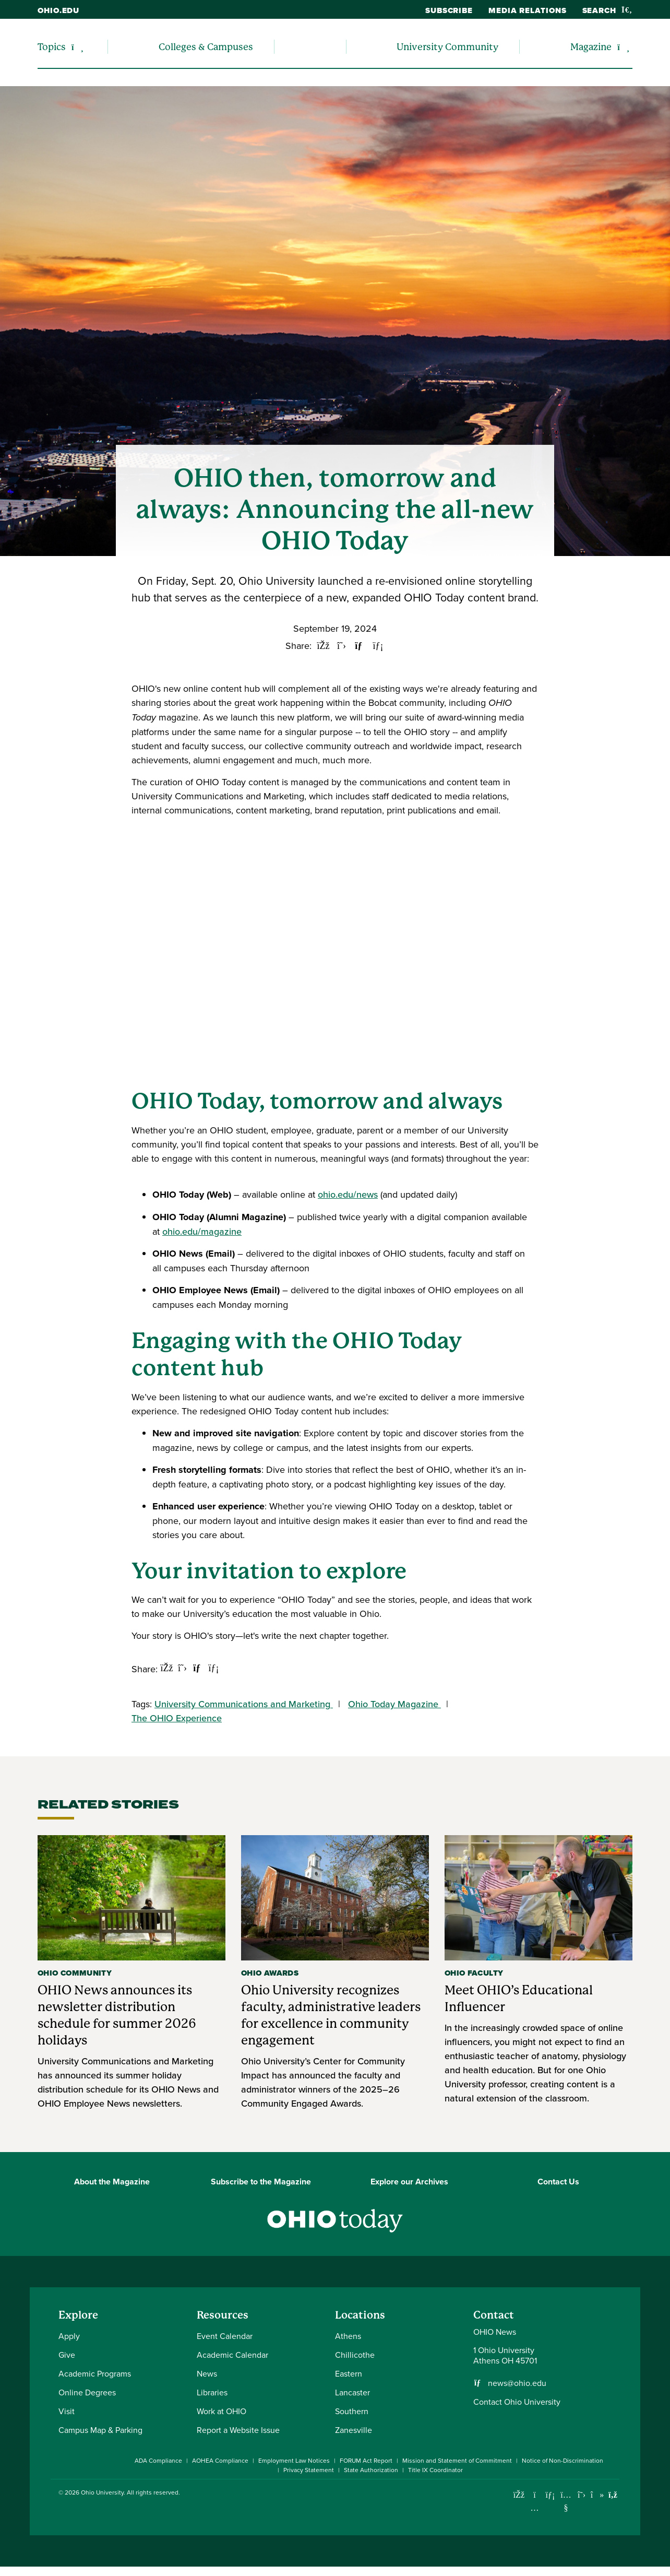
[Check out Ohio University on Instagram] (534, 2507)
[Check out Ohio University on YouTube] (565, 2501)
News (207, 2373)
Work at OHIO (221, 2411)
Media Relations (527, 10)
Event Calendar (225, 2336)
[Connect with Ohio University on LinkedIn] (550, 2494)
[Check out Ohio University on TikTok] (597, 2494)
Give (66, 2354)
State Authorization (371, 2469)
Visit (66, 2411)
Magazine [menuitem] (591, 46)
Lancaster (352, 2392)
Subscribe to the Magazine (261, 2182)
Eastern (348, 2373)
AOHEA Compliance (220, 2460)
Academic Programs (94, 2373)
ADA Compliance (158, 2460)
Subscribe (449, 10)
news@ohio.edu (517, 2383)
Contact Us (558, 2182)
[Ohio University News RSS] (612, 2494)
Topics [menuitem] (52, 46)
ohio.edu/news (348, 1194)
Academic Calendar (232, 2354)
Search (607, 10)
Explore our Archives (409, 2182)
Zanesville (353, 2430)
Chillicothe (355, 2354)
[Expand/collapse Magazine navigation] (623, 47)
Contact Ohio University (516, 2401)
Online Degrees (87, 2392)
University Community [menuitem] (447, 46)
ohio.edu (58, 10)
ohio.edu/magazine (202, 1231)
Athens (348, 2336)
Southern (351, 2411)
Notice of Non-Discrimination (562, 2460)
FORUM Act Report (366, 2460)
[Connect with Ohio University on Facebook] (518, 2494)
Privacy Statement (308, 2469)
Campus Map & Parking (100, 2430)
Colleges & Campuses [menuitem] (206, 46)
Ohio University (102, 2492)
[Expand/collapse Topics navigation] (77, 47)
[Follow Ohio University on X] (581, 2494)
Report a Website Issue (238, 2430)
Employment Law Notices (294, 2460)
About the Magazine (112, 2182)
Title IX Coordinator (435, 2469)
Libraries (212, 2392)
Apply (69, 2336)
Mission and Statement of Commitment (457, 2460)
